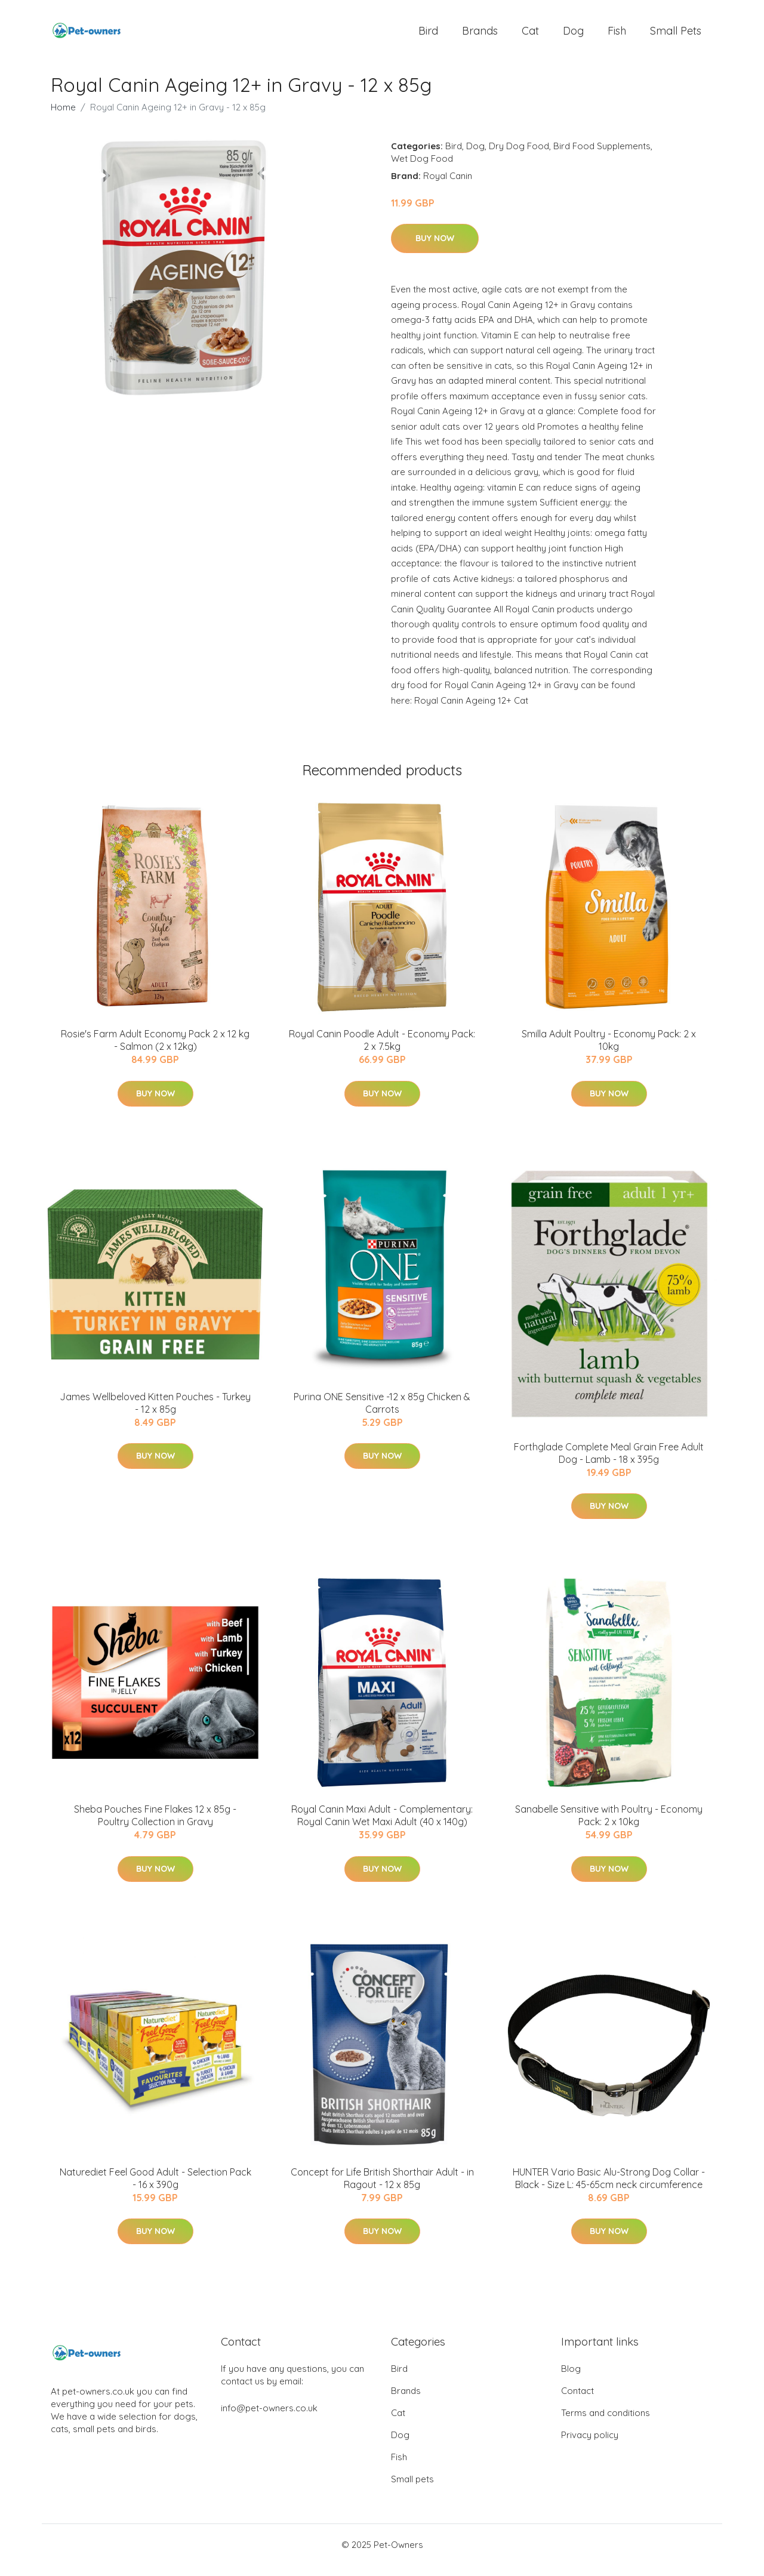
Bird (428, 35)
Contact (577, 2401)
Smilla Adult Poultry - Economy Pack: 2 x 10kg (609, 1050)
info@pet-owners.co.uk (269, 2418)
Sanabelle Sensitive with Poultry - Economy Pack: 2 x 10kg (609, 1825)
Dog (573, 35)
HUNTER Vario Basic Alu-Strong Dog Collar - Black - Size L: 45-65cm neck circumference (609, 2188)
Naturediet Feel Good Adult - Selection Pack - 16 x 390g (155, 2188)
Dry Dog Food (519, 156)
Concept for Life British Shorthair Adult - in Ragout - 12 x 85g (382, 2188)
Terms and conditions (605, 2423)
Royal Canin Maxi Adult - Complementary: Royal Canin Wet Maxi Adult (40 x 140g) (382, 1825)
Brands (480, 35)
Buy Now (434, 248)
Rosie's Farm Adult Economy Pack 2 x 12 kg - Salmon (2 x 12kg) (155, 1050)
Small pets (675, 35)
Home (63, 117)
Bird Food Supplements (602, 156)
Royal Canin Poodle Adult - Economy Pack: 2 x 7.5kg (382, 1050)
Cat (530, 35)
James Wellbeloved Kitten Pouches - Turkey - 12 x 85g (155, 1413)
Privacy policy (589, 2445)
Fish (617, 35)
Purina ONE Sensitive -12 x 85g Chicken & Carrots (382, 1413)
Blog (571, 2379)
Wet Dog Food (422, 168)
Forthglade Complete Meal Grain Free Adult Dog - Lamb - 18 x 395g (609, 1463)
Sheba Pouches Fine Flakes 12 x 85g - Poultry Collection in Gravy (155, 1825)
